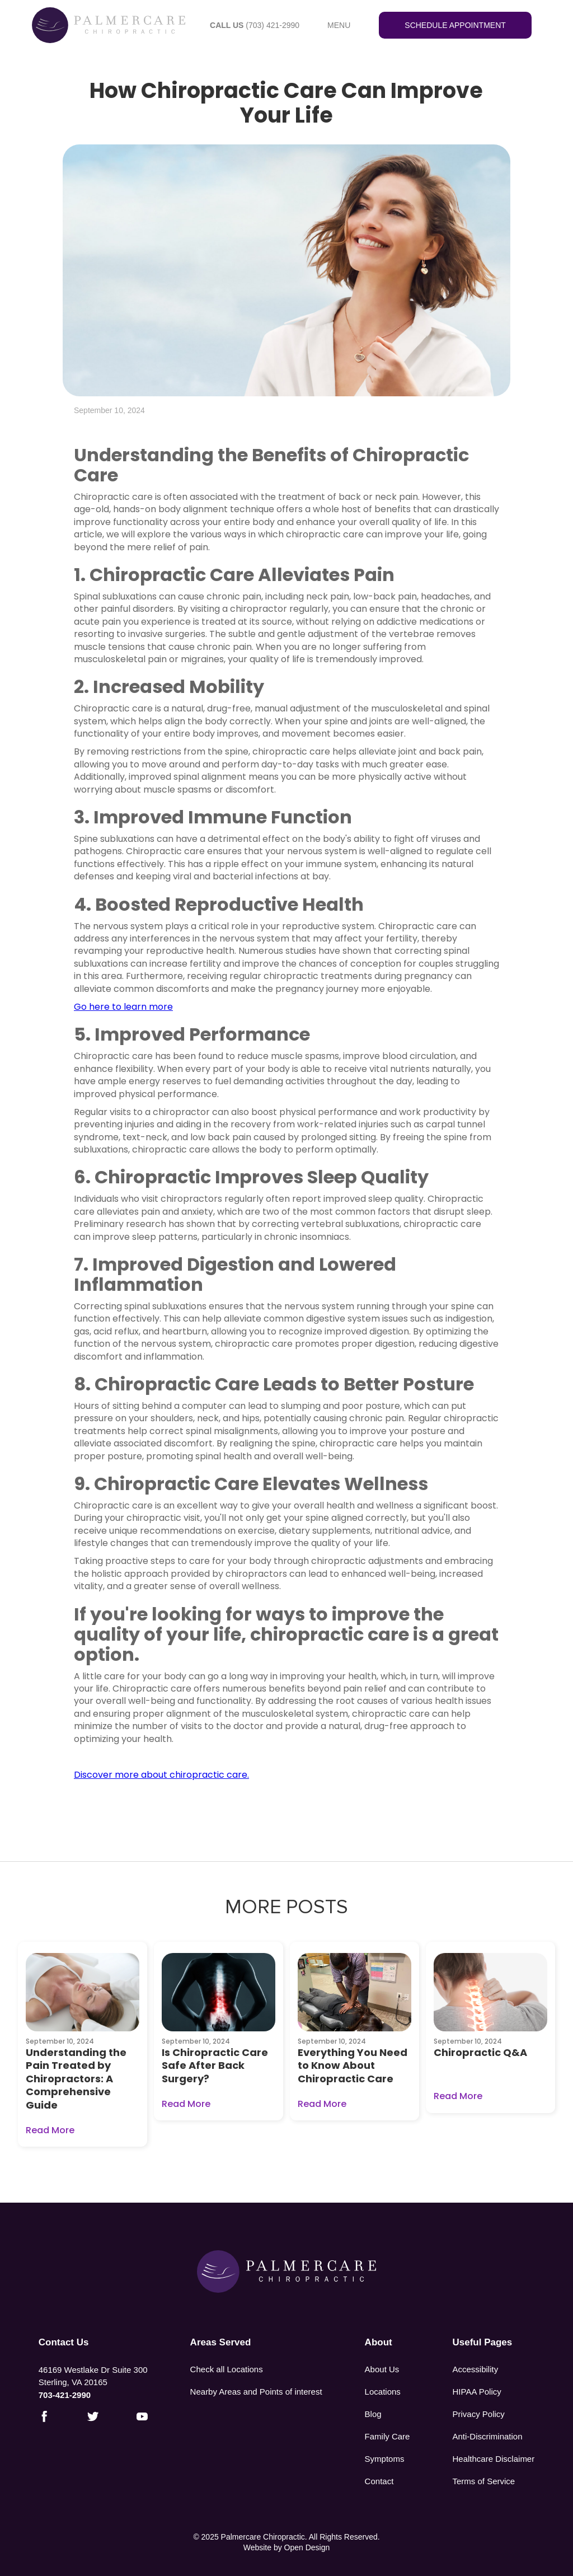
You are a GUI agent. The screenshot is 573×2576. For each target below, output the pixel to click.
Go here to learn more (123, 1006)
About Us (382, 2369)
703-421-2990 (65, 2395)
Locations (383, 2391)
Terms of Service (484, 2481)
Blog (373, 2414)
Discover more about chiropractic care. (161, 1774)
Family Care (387, 2436)
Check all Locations (226, 2369)
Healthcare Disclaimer (494, 2458)
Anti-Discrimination (488, 2436)
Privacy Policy (479, 2414)
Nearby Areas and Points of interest (256, 2391)
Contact (379, 2481)
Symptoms (385, 2458)
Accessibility (476, 2369)
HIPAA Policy (477, 2391)
